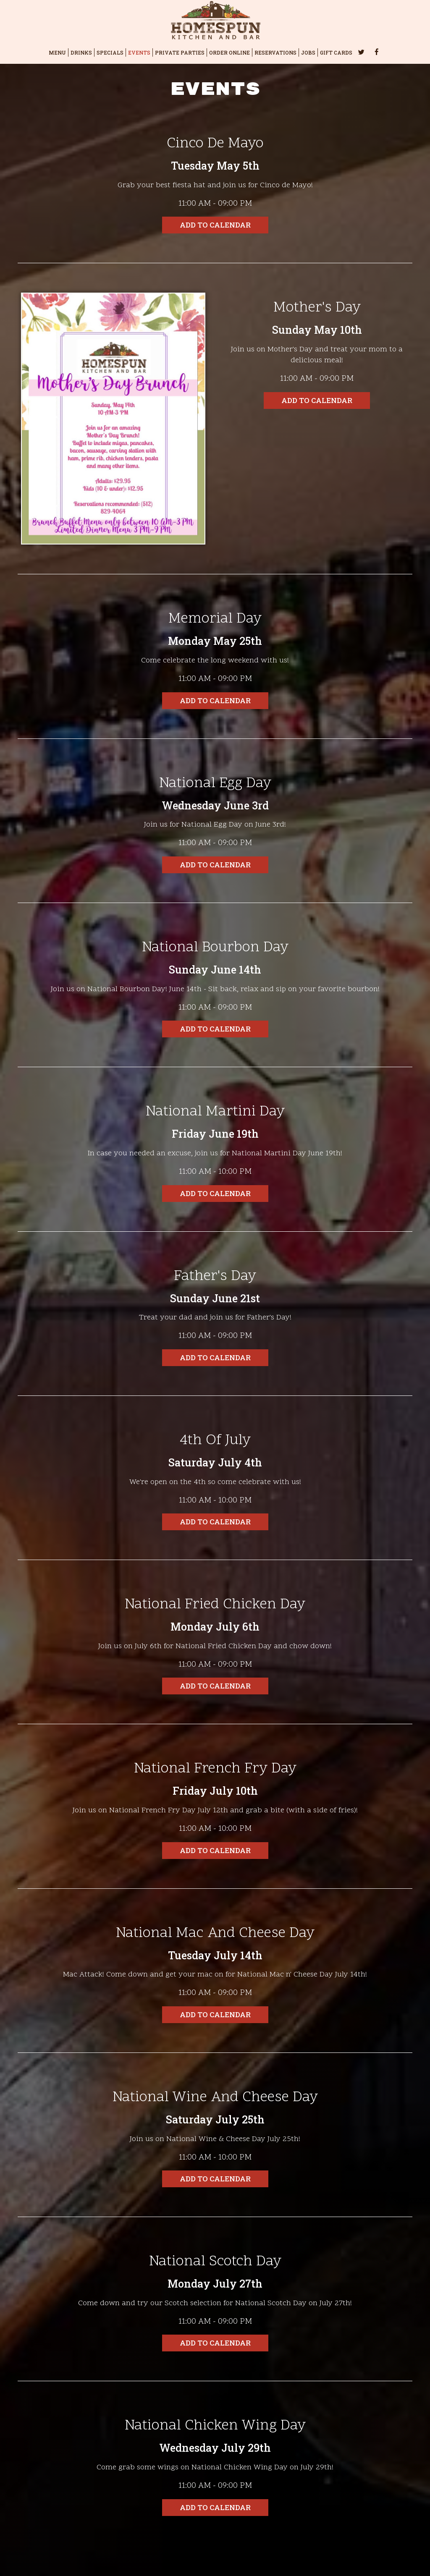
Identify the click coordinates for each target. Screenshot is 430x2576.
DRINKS (81, 52)
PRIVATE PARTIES (180, 52)
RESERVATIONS (275, 52)
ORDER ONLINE (229, 52)
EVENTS (139, 52)
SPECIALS (110, 52)
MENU (57, 52)
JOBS (308, 52)
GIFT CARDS (336, 52)
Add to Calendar (215, 225)
